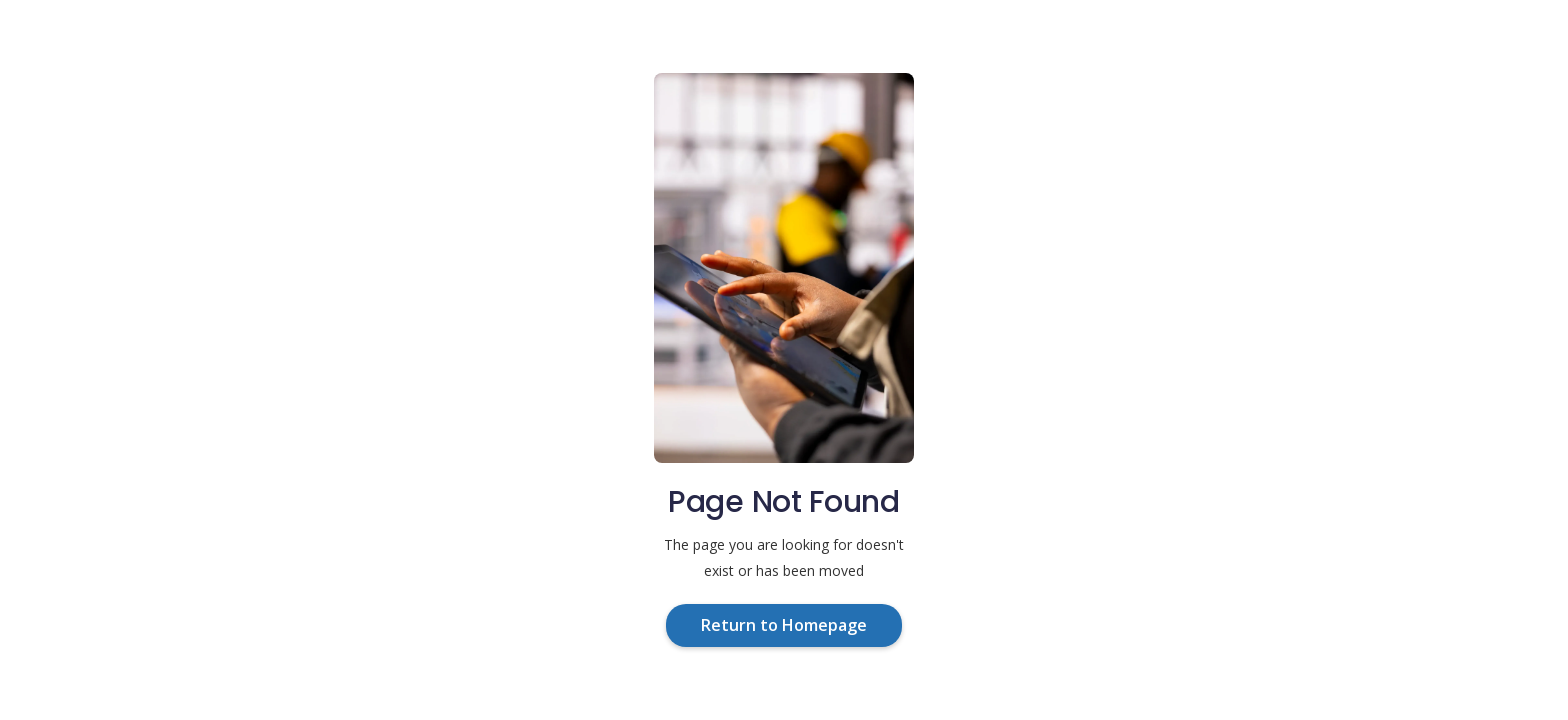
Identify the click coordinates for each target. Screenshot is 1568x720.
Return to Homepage (784, 625)
